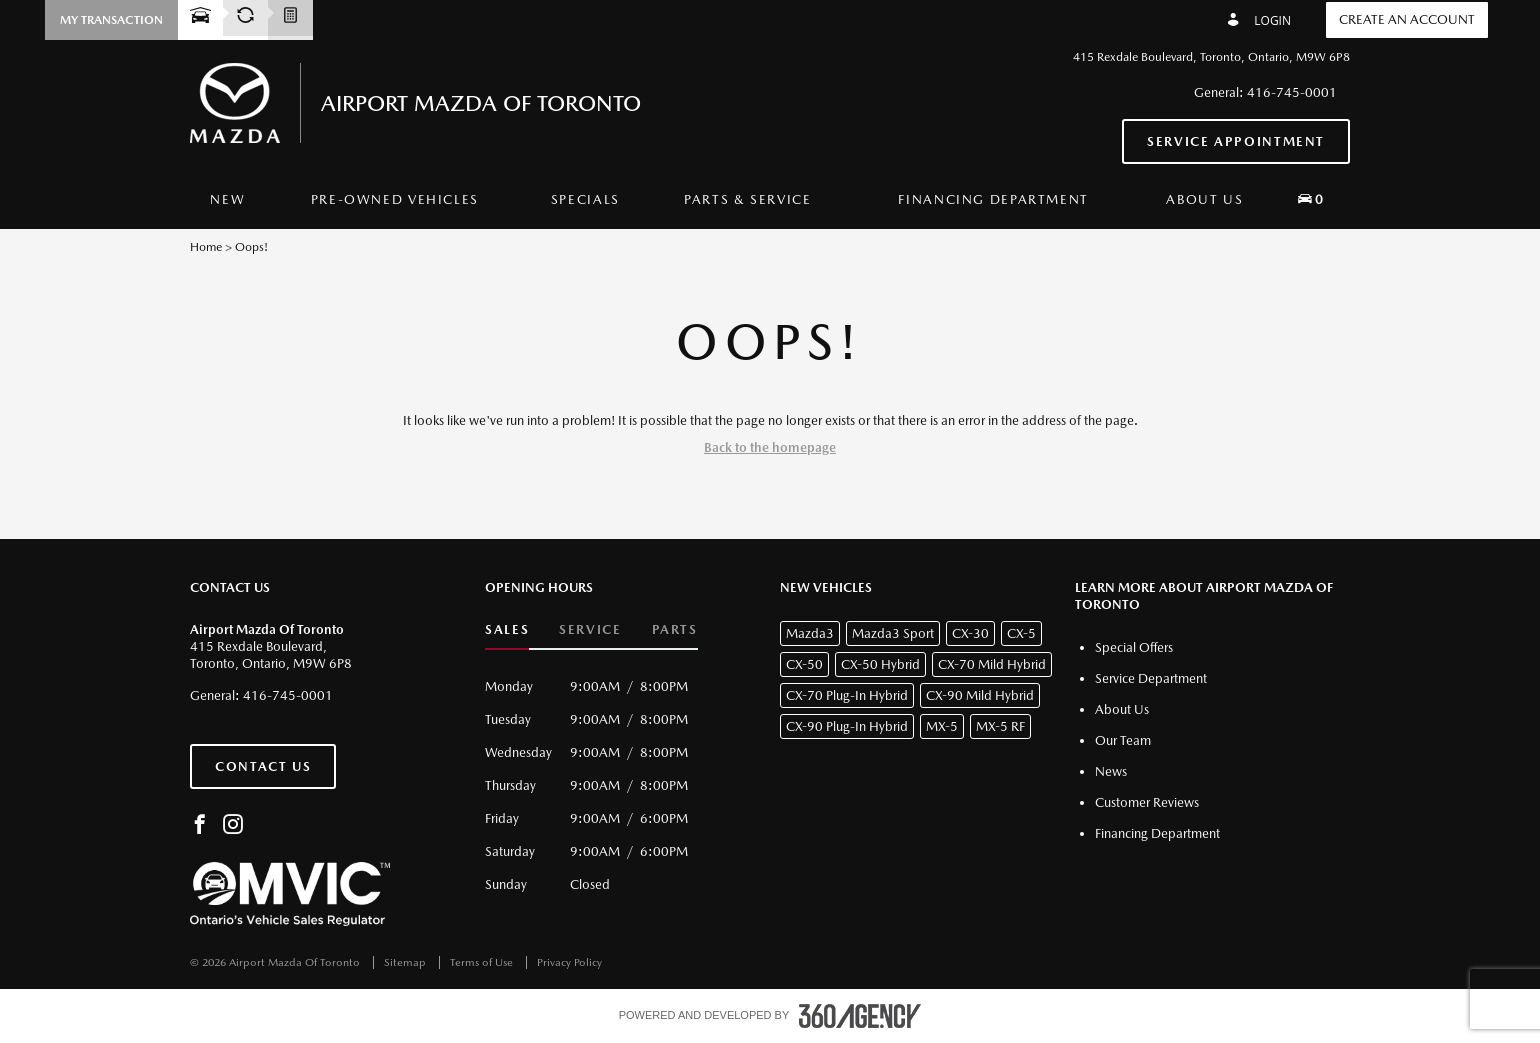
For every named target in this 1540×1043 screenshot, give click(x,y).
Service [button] (590, 629)
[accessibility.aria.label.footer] (860, 1016)
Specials (585, 199)
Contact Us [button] (263, 766)
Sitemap (406, 962)
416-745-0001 (1292, 92)
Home (206, 247)
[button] (111, 20)
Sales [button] (507, 629)
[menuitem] (227, 200)
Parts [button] (675, 629)
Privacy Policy (569, 962)
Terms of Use (483, 962)
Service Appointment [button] (1236, 141)
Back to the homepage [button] (770, 447)
